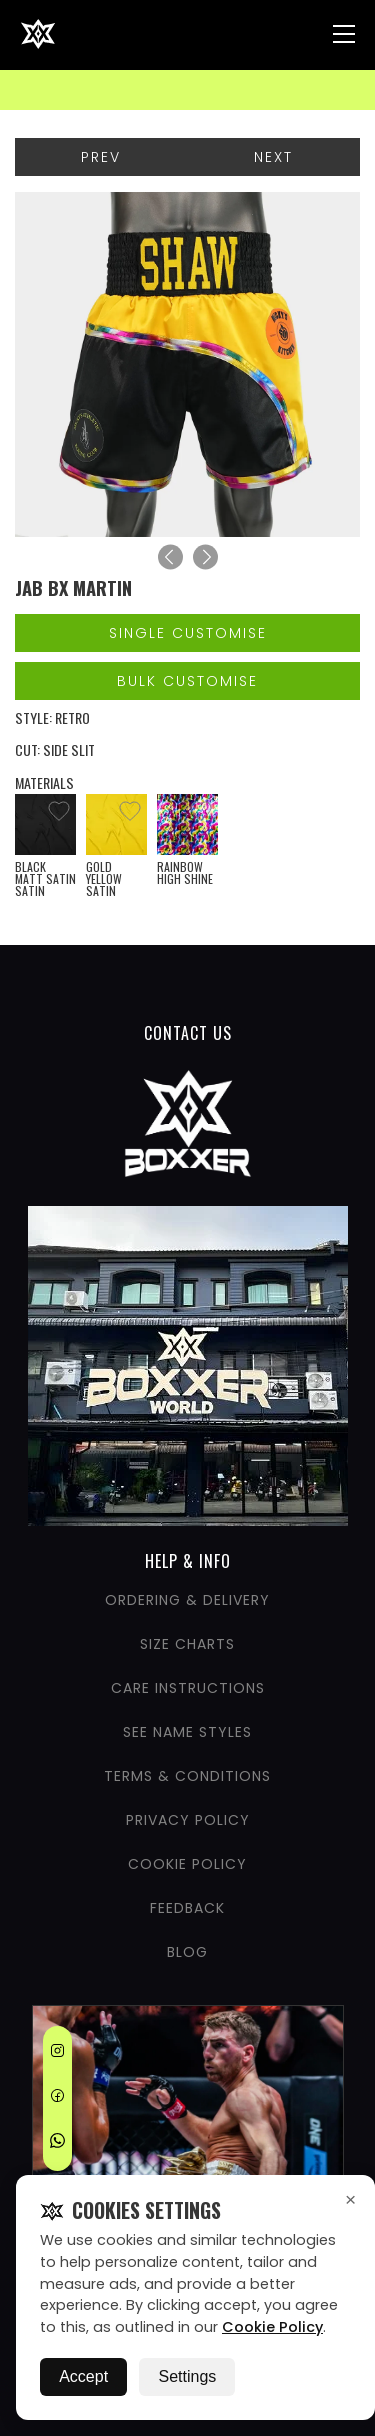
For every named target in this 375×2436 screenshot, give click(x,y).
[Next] (205, 557)
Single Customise (188, 633)
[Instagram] (57, 2054)
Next (273, 157)
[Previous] (170, 557)
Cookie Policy (272, 2327)
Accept (83, 2376)
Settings (187, 2376)
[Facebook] (57, 2099)
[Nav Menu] (344, 34)
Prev (101, 157)
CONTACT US (188, 1033)
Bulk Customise (187, 681)
